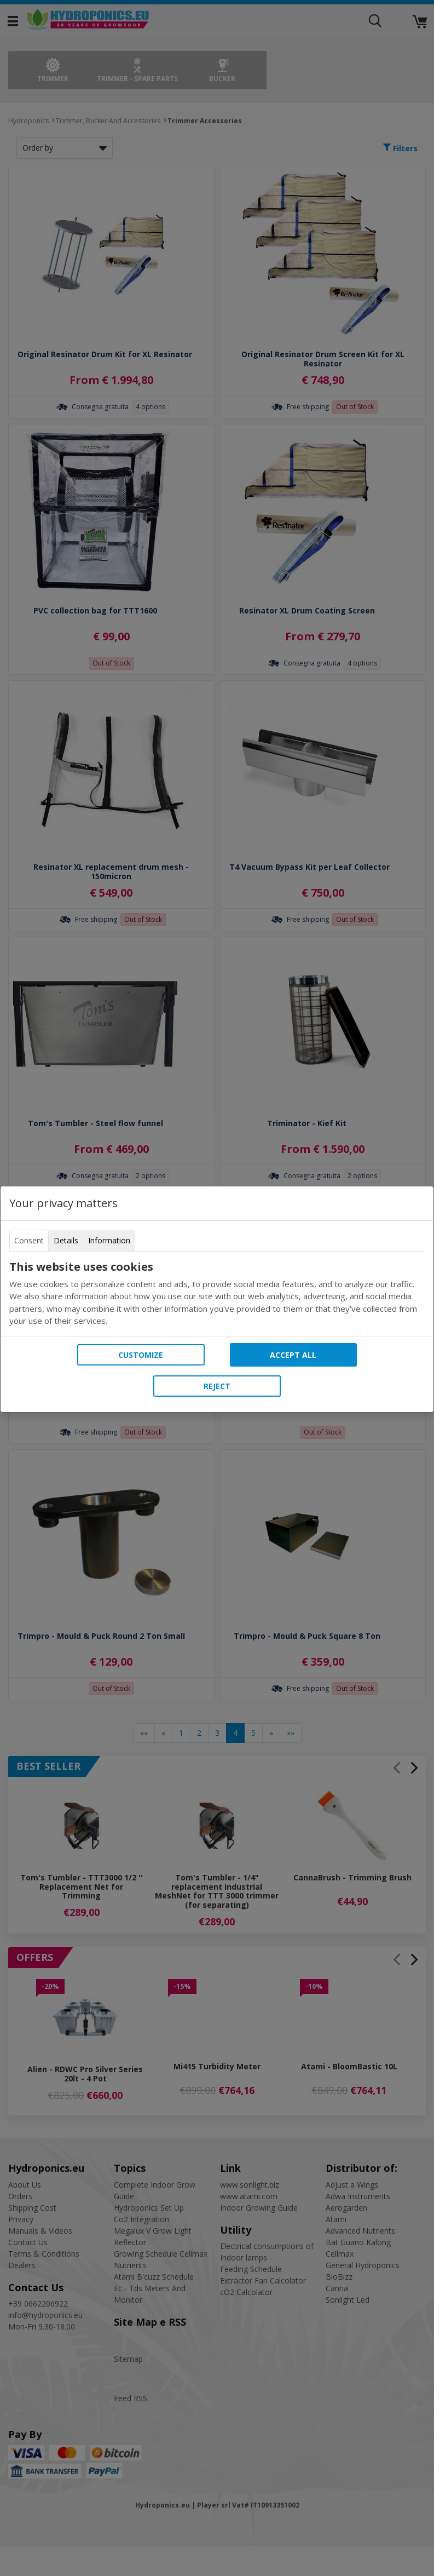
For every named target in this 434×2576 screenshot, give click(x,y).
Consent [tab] (29, 1240)
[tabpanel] (217, 1293)
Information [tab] (109, 1240)
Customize (140, 1355)
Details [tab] (66, 1240)
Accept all (293, 1355)
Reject (217, 1386)
